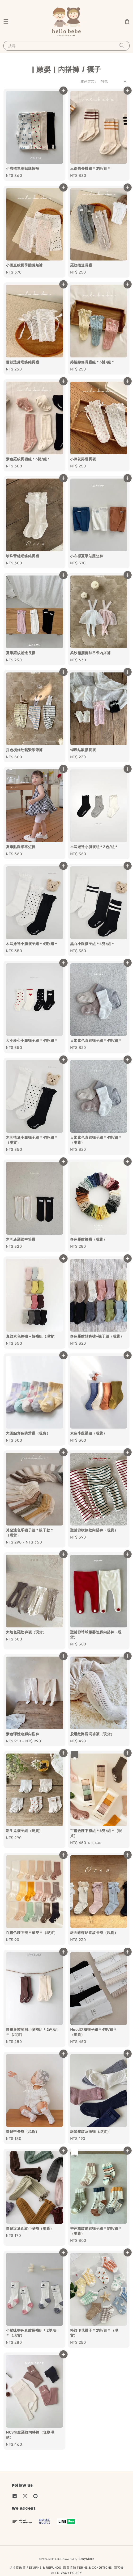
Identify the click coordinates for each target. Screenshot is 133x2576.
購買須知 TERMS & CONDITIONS (87, 2567)
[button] (6, 21)
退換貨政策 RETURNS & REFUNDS (35, 2567)
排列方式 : (88, 81)
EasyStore (86, 2559)
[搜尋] (121, 45)
